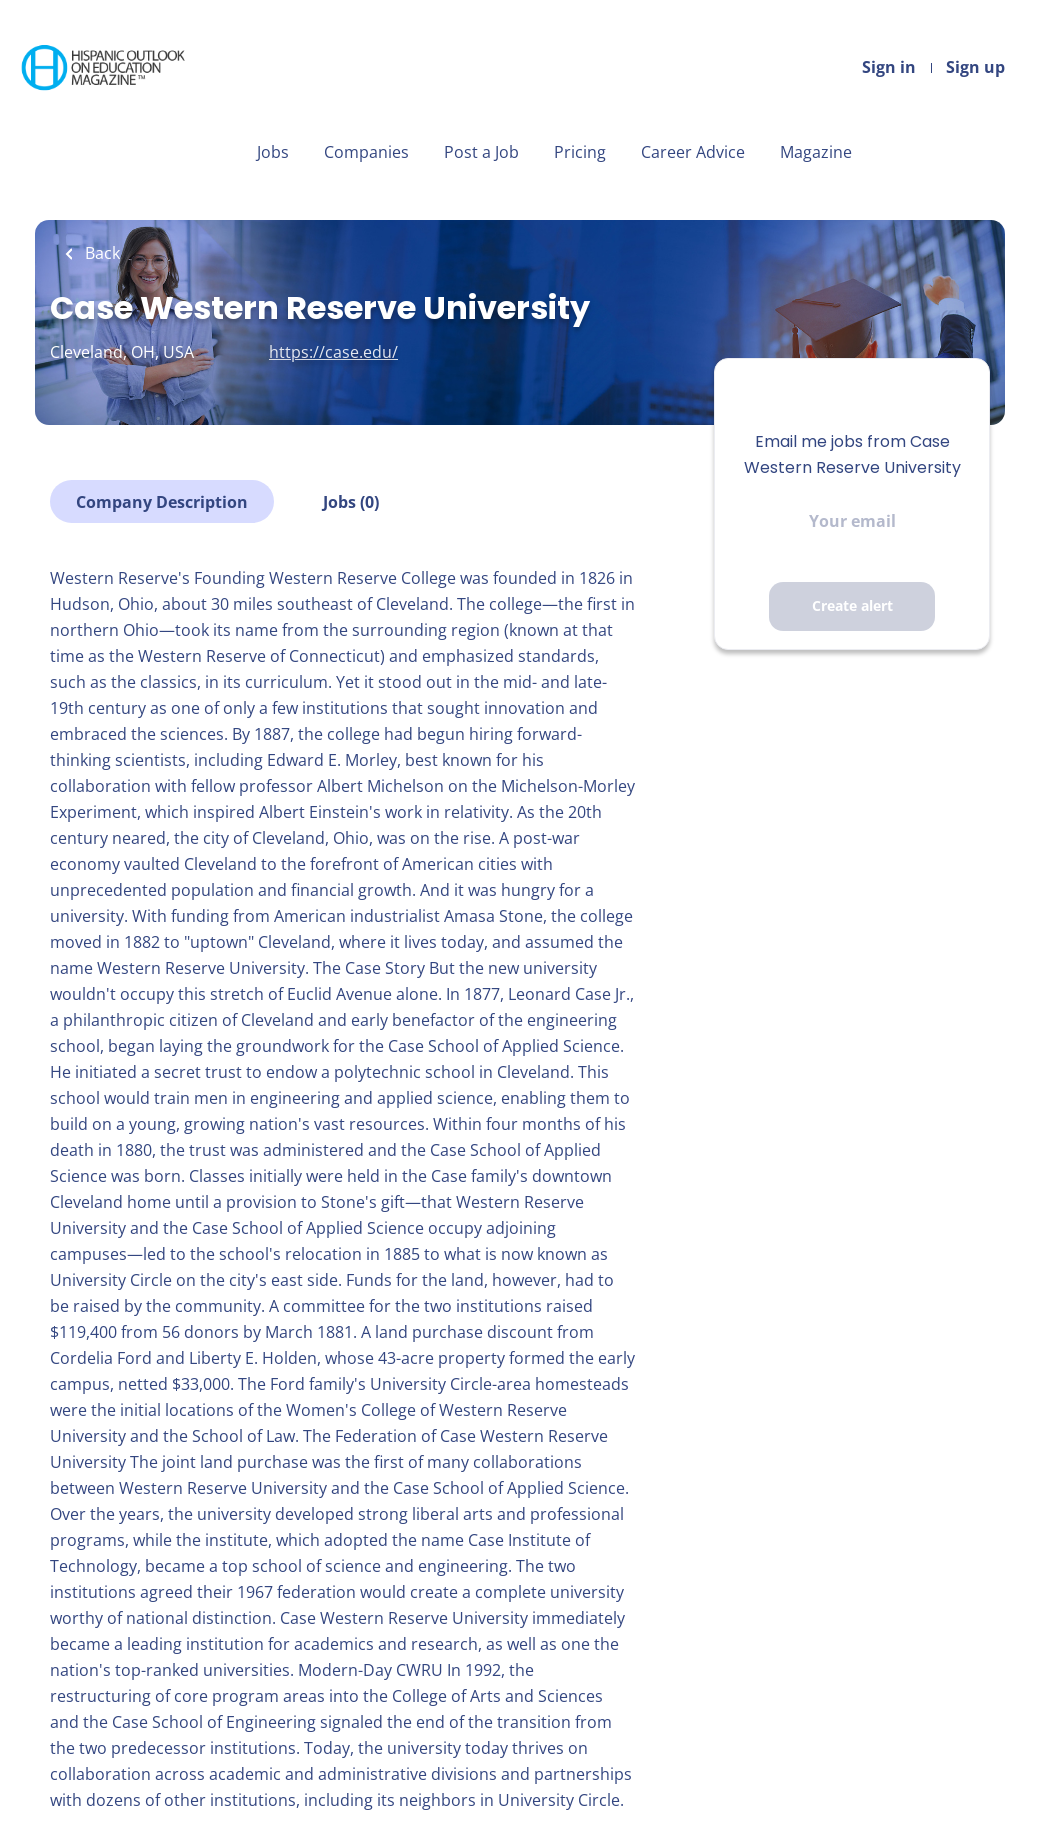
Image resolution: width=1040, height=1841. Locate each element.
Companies (366, 152)
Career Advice (693, 152)
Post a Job (481, 152)
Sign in (889, 67)
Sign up (975, 67)
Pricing (580, 152)
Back (100, 253)
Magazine (816, 152)
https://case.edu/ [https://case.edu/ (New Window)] (333, 352)
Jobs (273, 152)
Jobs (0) (351, 502)
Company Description (162, 502)
